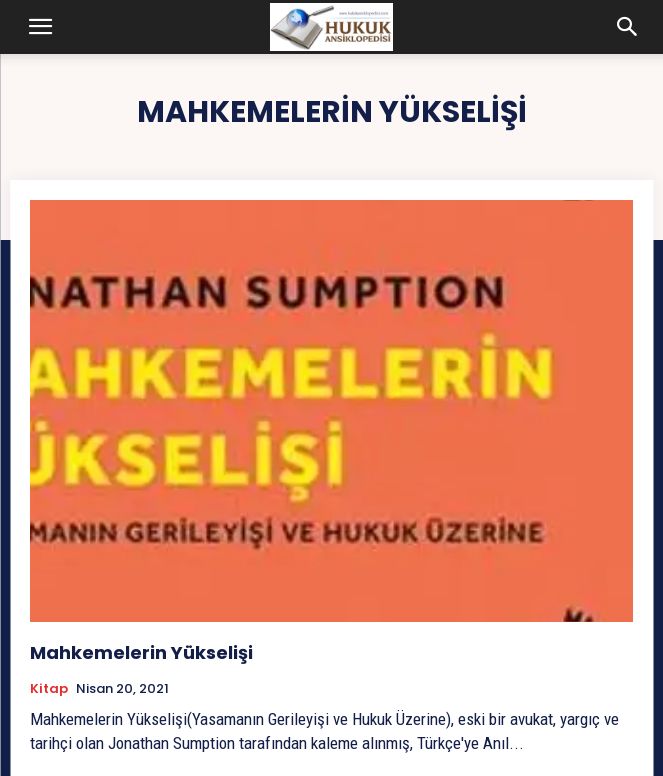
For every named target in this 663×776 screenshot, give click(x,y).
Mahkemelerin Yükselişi (141, 652)
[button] (41, 27)
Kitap (49, 689)
